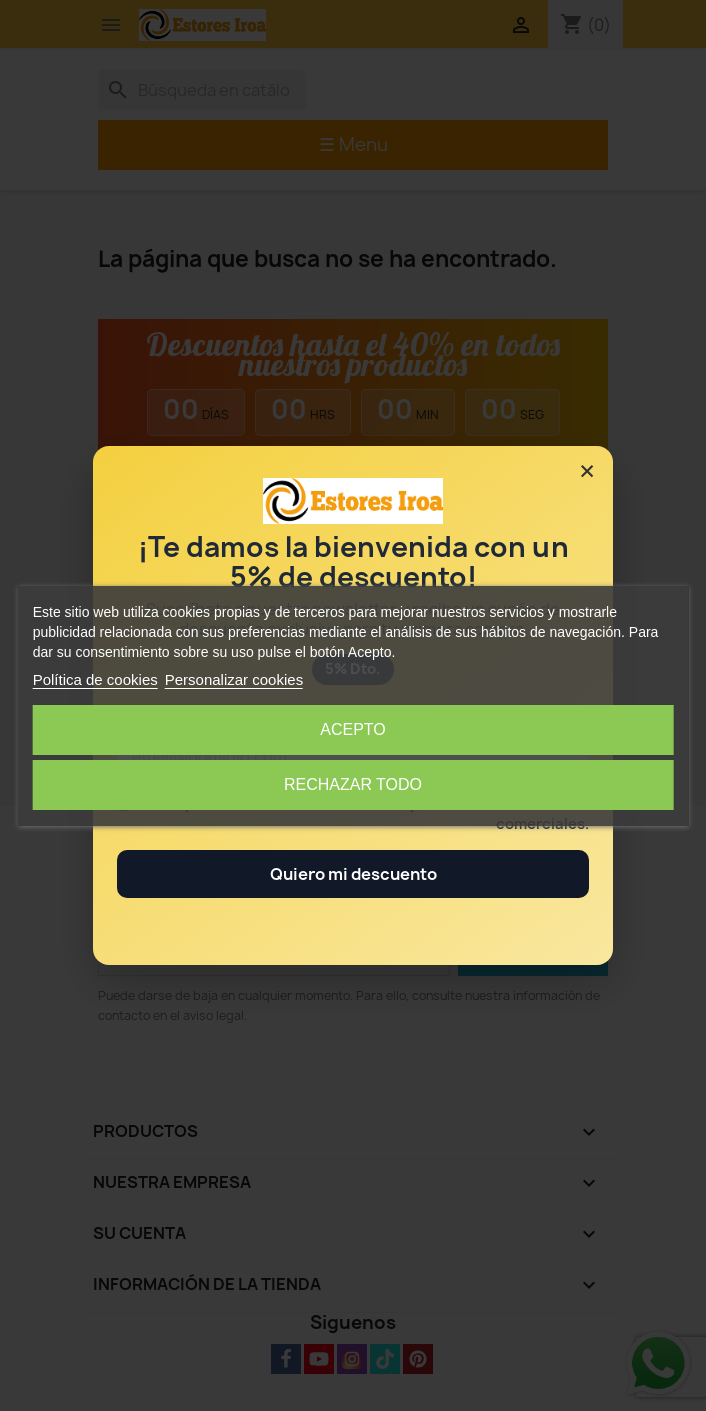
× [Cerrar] (587, 471)
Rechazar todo (353, 784)
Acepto (353, 729)
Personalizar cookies (234, 679)
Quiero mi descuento (353, 874)
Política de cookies (95, 679)
